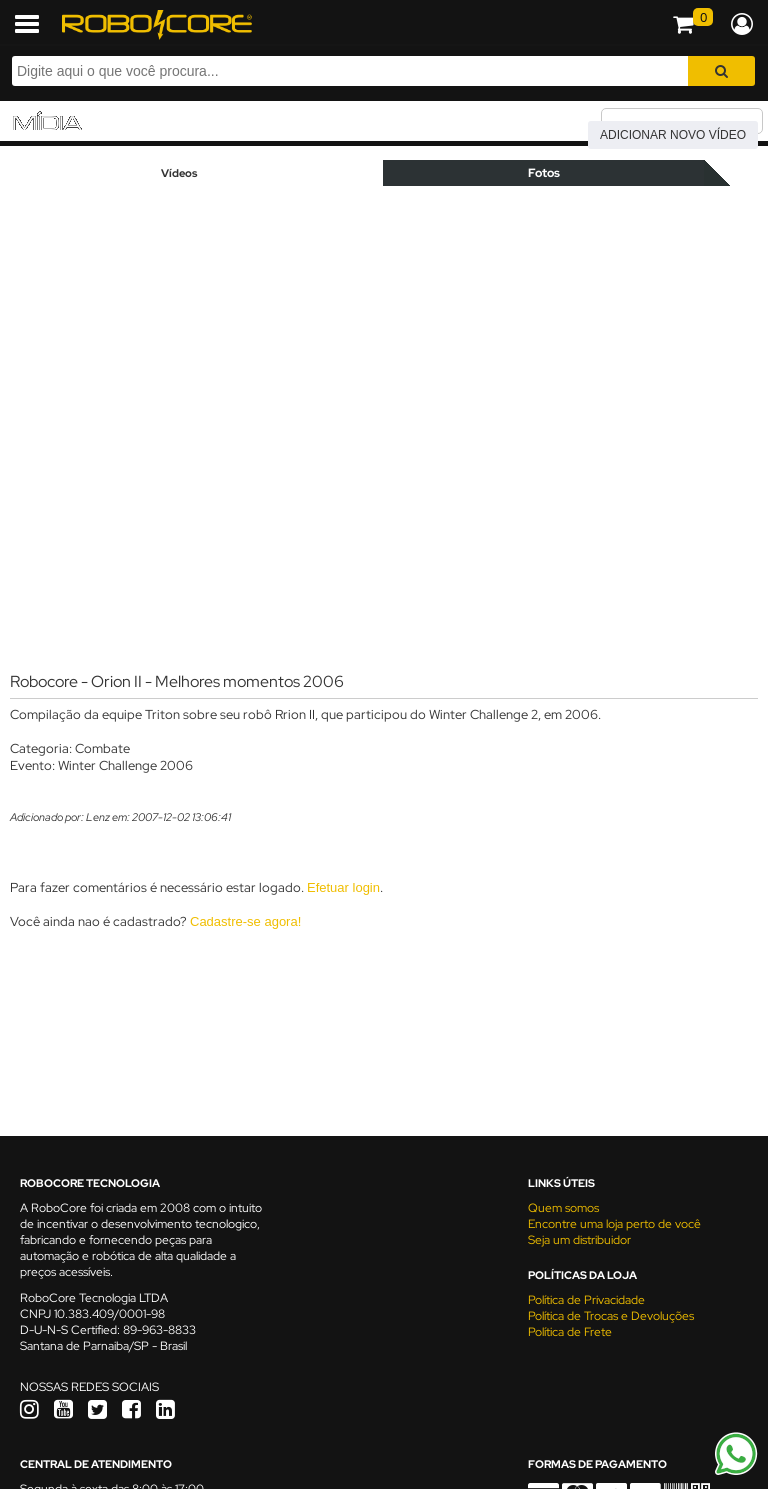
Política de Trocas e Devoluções (611, 1316)
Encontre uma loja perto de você (614, 1224)
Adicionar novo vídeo (673, 135)
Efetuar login (343, 887)
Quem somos (563, 1208)
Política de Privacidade (586, 1300)
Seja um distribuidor (579, 1240)
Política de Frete (570, 1332)
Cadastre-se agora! (245, 921)
